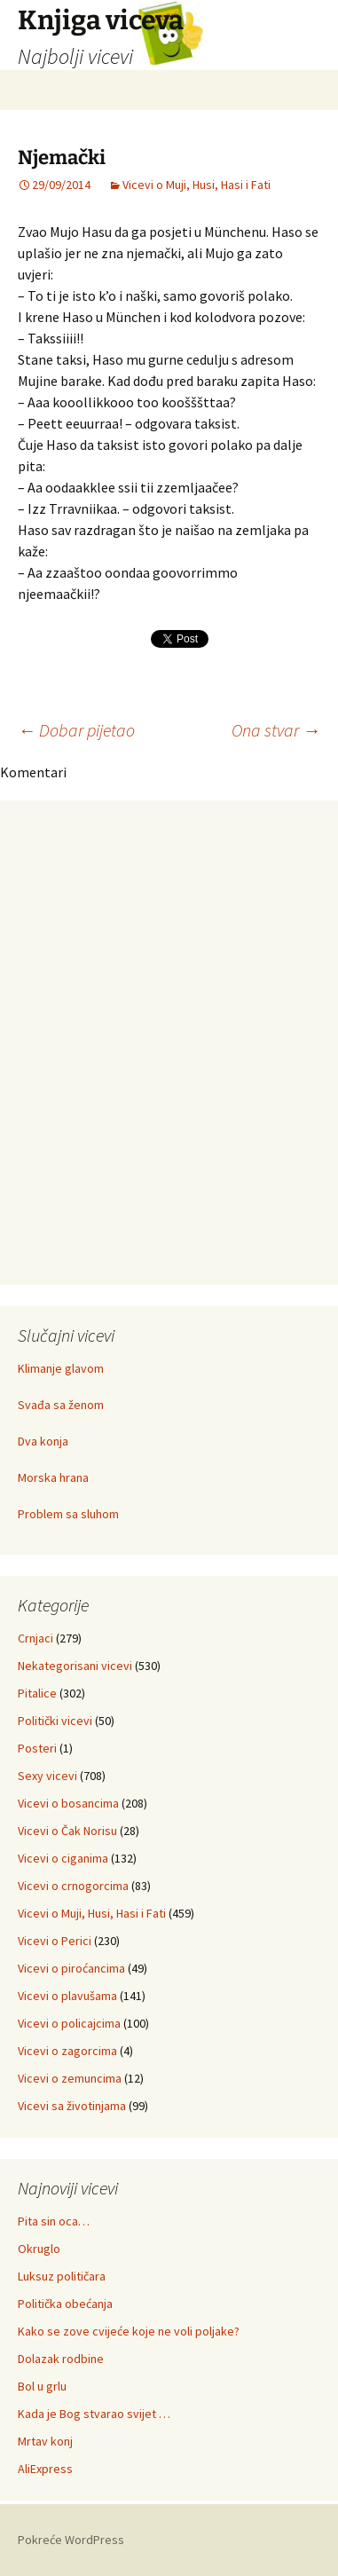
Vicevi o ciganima (63, 1858)
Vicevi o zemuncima (70, 2078)
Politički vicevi (55, 1721)
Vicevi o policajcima (69, 2023)
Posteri (37, 1748)
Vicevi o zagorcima (67, 2051)
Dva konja (43, 1441)
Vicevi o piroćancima (71, 1968)
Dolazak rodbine (61, 2359)
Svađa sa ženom (61, 1405)
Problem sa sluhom (68, 1514)
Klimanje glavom (61, 1368)
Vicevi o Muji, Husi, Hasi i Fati (196, 185)
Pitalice (37, 1693)
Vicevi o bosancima (68, 1803)
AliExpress (45, 2469)
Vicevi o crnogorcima (73, 1886)
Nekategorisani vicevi (75, 1666)
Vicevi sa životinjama (72, 2106)
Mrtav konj (45, 2441)
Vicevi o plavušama (67, 1996)
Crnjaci (35, 1638)
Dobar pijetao (76, 730)
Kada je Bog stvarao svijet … (94, 2414)
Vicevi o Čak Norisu (67, 1831)
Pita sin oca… (54, 2221)
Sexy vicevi (47, 1776)
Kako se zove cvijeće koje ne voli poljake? (129, 2331)
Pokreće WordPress (71, 2540)
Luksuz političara (62, 2276)
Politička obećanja (65, 2304)
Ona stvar (276, 730)
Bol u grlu (42, 2386)
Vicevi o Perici (54, 1941)
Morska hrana (53, 1477)
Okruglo (39, 2249)
